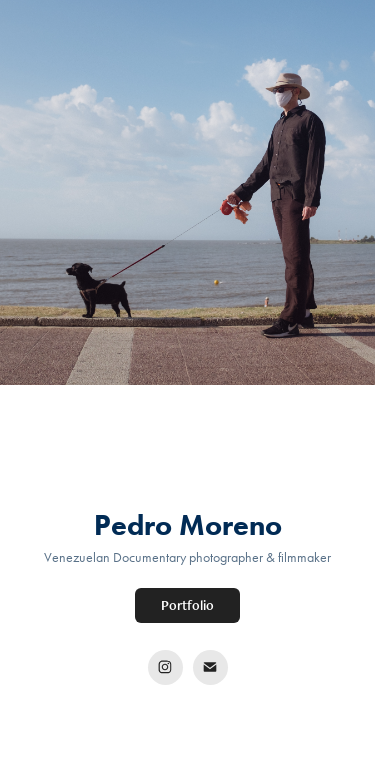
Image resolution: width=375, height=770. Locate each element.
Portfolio (187, 605)
